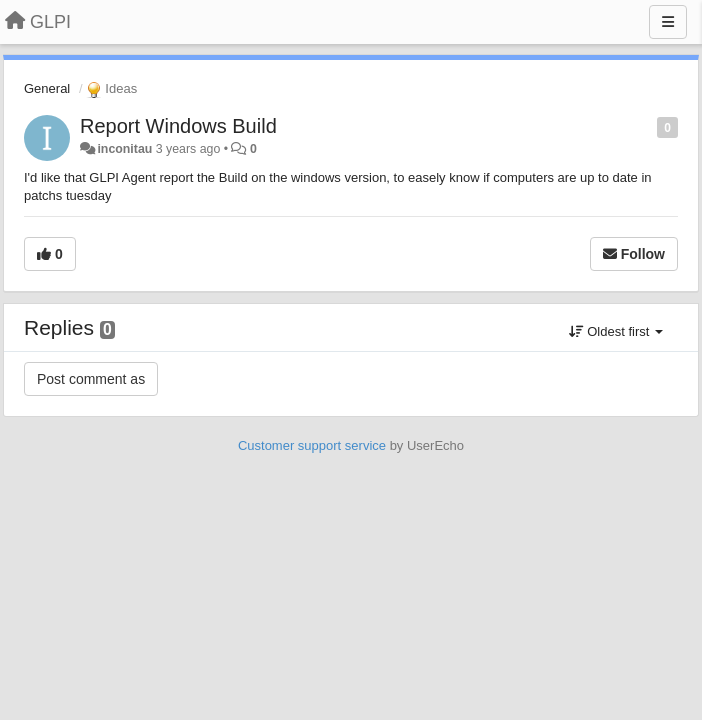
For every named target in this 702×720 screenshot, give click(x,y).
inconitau (124, 149)
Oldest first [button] (616, 331)
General (47, 88)
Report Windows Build (178, 126)
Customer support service (312, 445)
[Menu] (668, 22)
